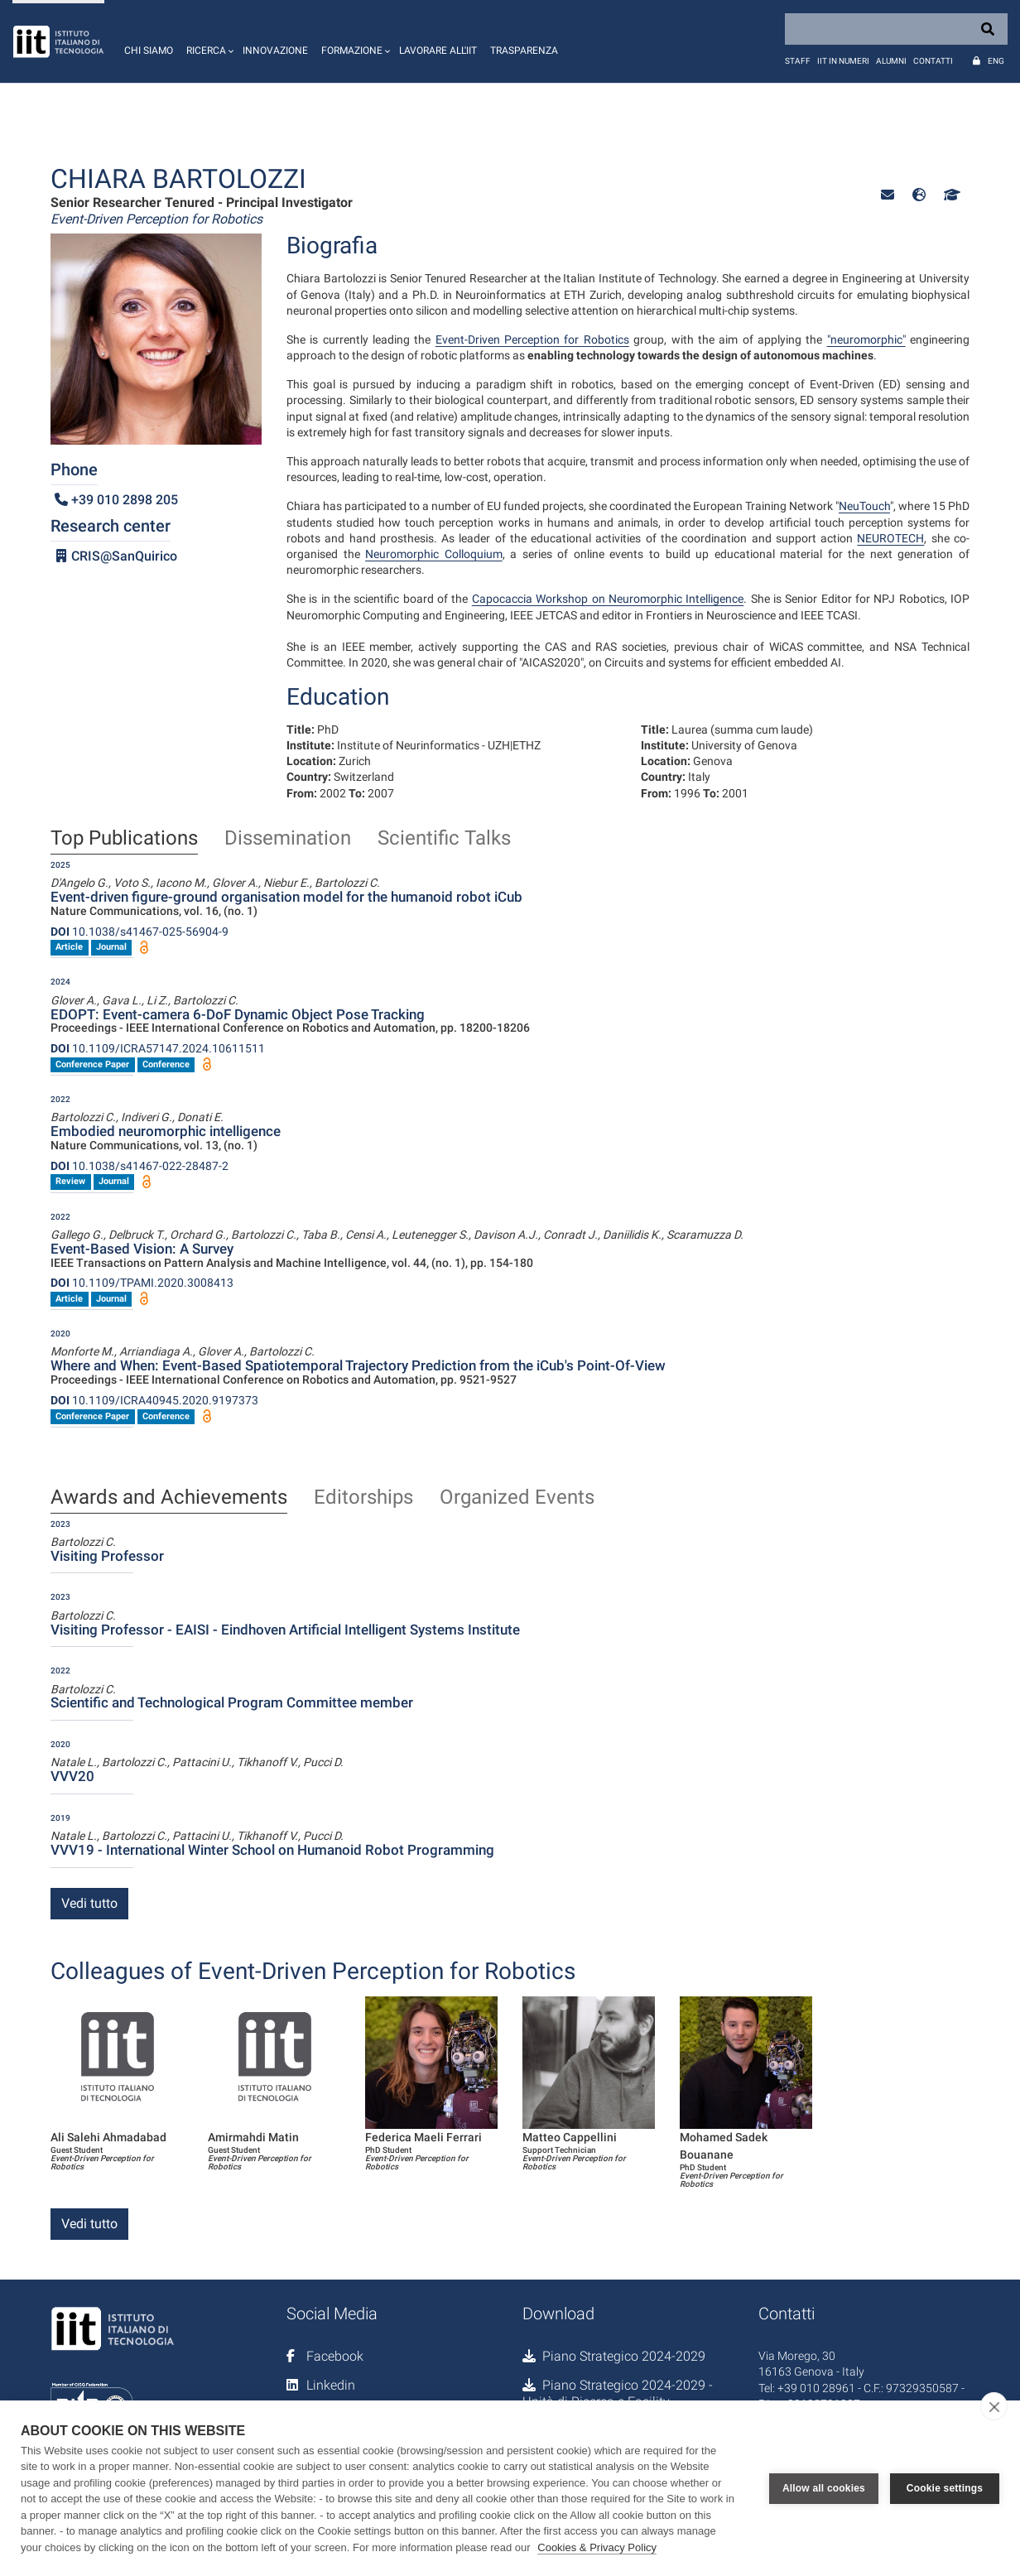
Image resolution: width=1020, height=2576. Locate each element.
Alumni (891, 60)
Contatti (933, 60)
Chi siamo (148, 50)
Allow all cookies (823, 2488)
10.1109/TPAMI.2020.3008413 (142, 1282)
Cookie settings (945, 2488)
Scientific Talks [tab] (444, 839)
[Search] (896, 29)
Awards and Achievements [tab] (169, 1498)
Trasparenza (524, 50)
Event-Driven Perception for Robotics (532, 339)
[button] (208, 41)
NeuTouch (864, 506)
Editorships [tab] (363, 1498)
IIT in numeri (843, 60)
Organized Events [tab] (517, 1498)
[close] (994, 2406)
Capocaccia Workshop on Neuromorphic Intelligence (607, 598)
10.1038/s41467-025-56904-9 (140, 931)
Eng (996, 60)
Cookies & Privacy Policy (597, 2547)
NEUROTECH (890, 538)
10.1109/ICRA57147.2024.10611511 (158, 1048)
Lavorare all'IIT (438, 50)
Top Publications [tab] (124, 839)
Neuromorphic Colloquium (434, 554)
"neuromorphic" (866, 339)
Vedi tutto (89, 1903)
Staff (798, 60)
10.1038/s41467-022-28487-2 (140, 1165)
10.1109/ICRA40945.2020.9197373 (154, 1400)
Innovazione (275, 50)
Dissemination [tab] (287, 839)
